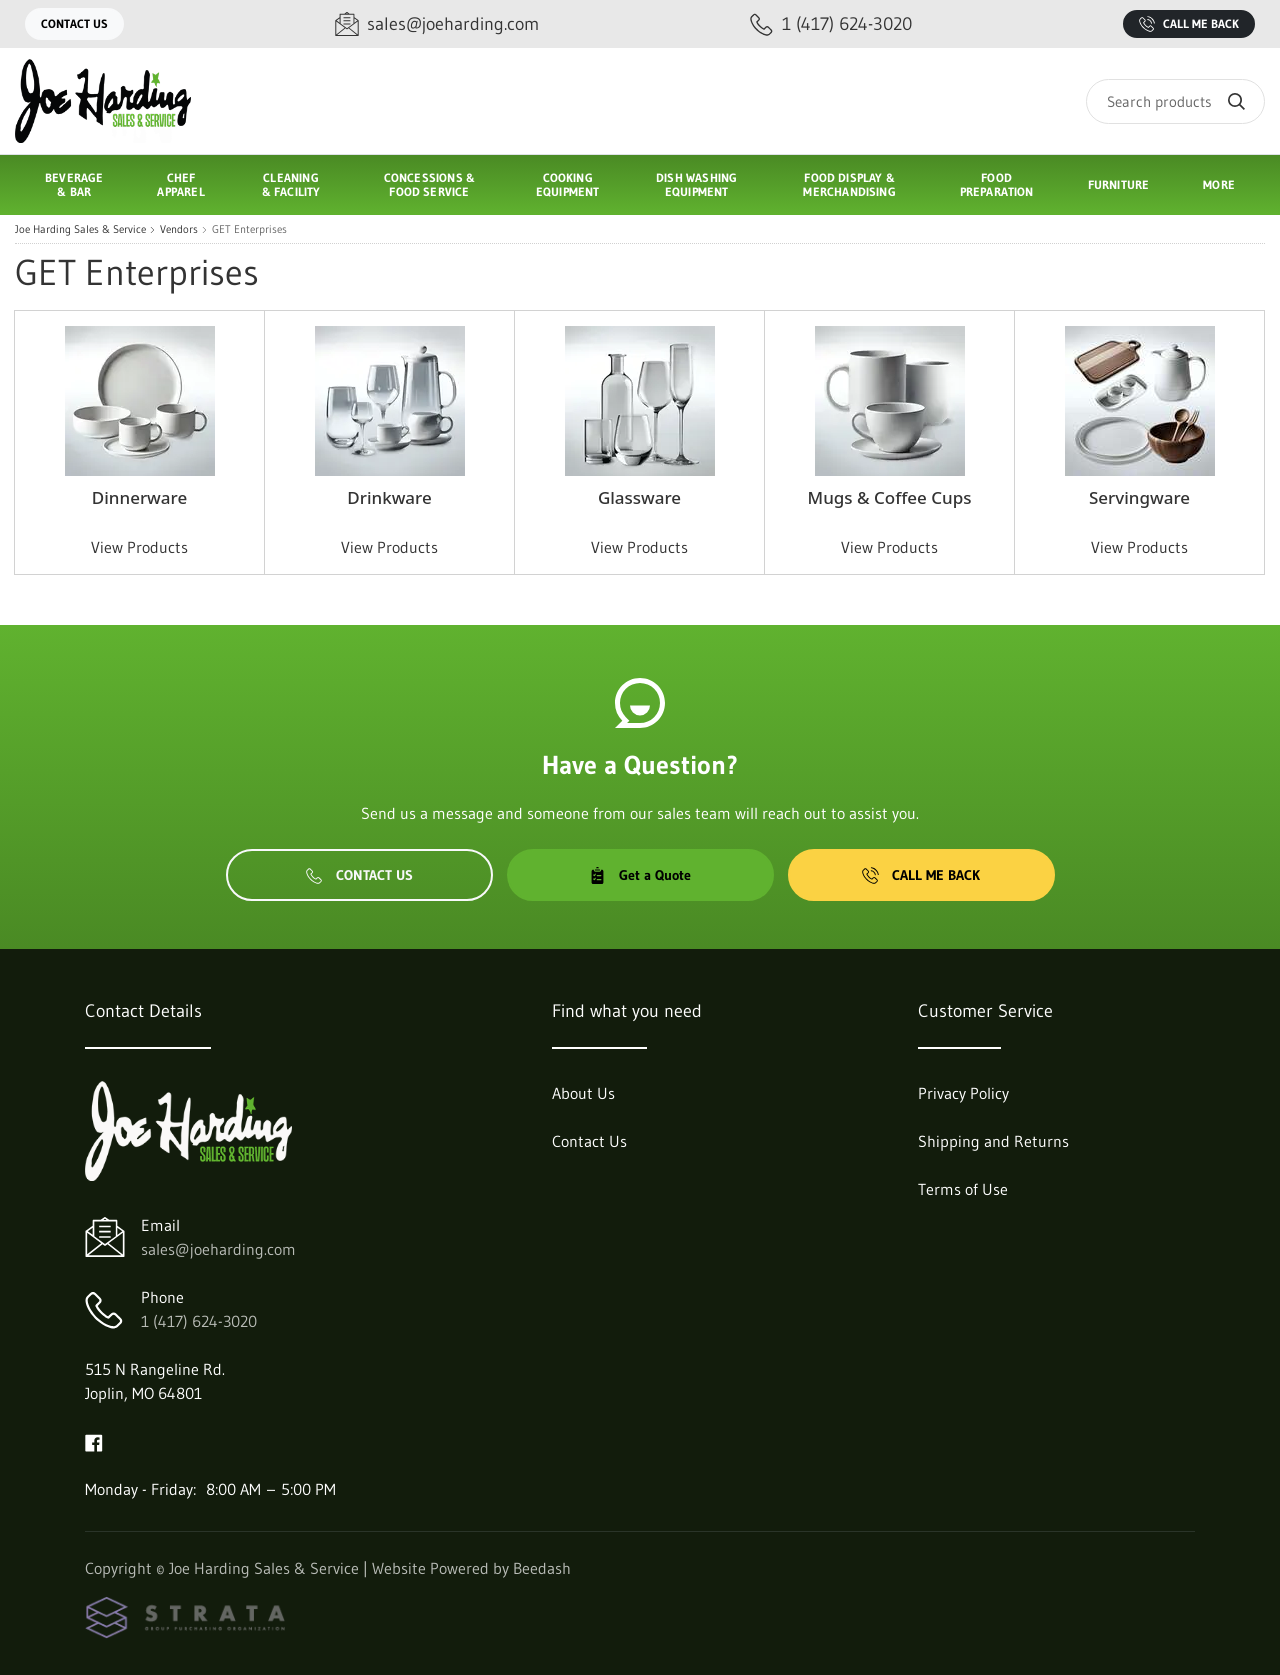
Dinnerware (139, 497)
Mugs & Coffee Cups (890, 497)
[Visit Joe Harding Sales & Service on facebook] (94, 1441)
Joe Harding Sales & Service (80, 229)
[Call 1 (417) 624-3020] (831, 24)
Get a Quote (640, 875)
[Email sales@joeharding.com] (437, 24)
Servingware (1139, 497)
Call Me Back (1189, 24)
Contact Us (74, 23)
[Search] (1175, 101)
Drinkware (389, 497)
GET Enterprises (249, 229)
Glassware (639, 497)
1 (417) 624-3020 (199, 1321)
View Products (139, 547)
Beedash (542, 1568)
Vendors (179, 229)
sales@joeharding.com (218, 1249)
